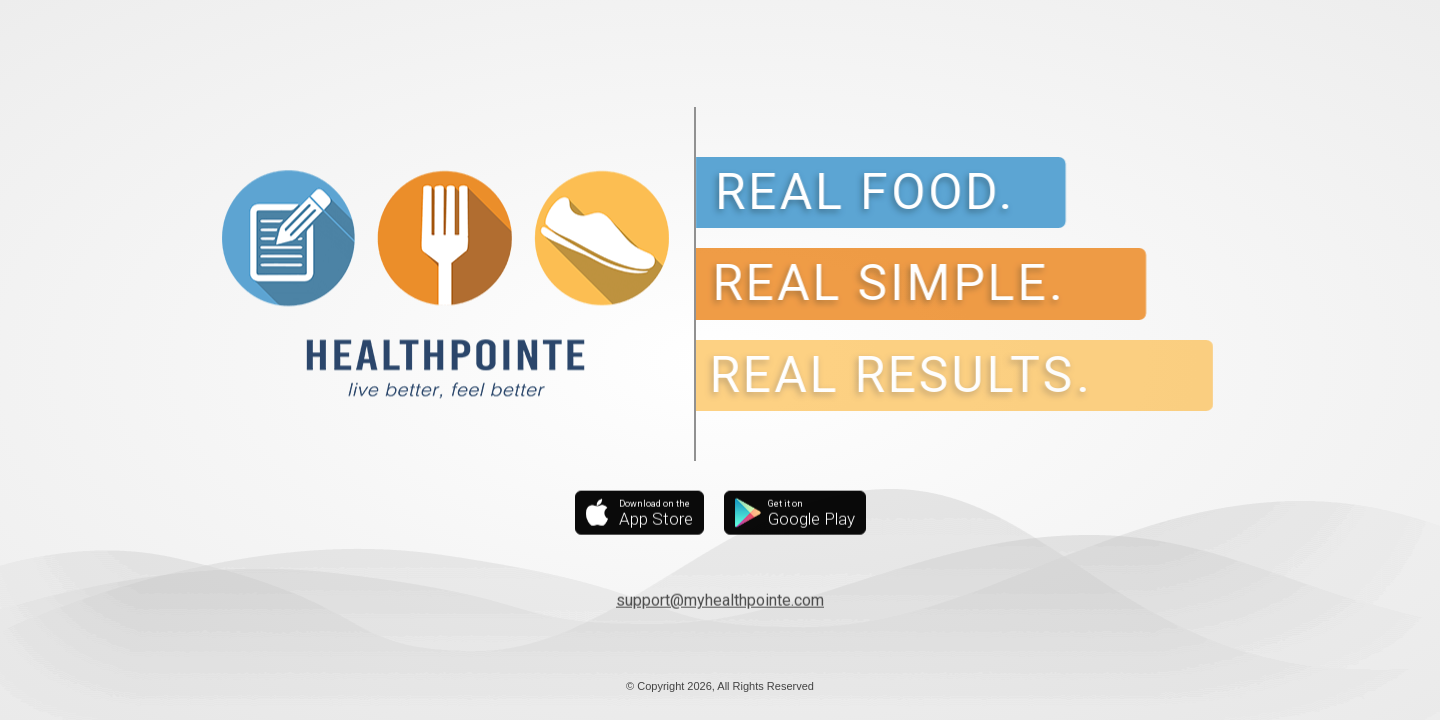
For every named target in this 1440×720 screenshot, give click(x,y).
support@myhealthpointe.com (720, 599)
